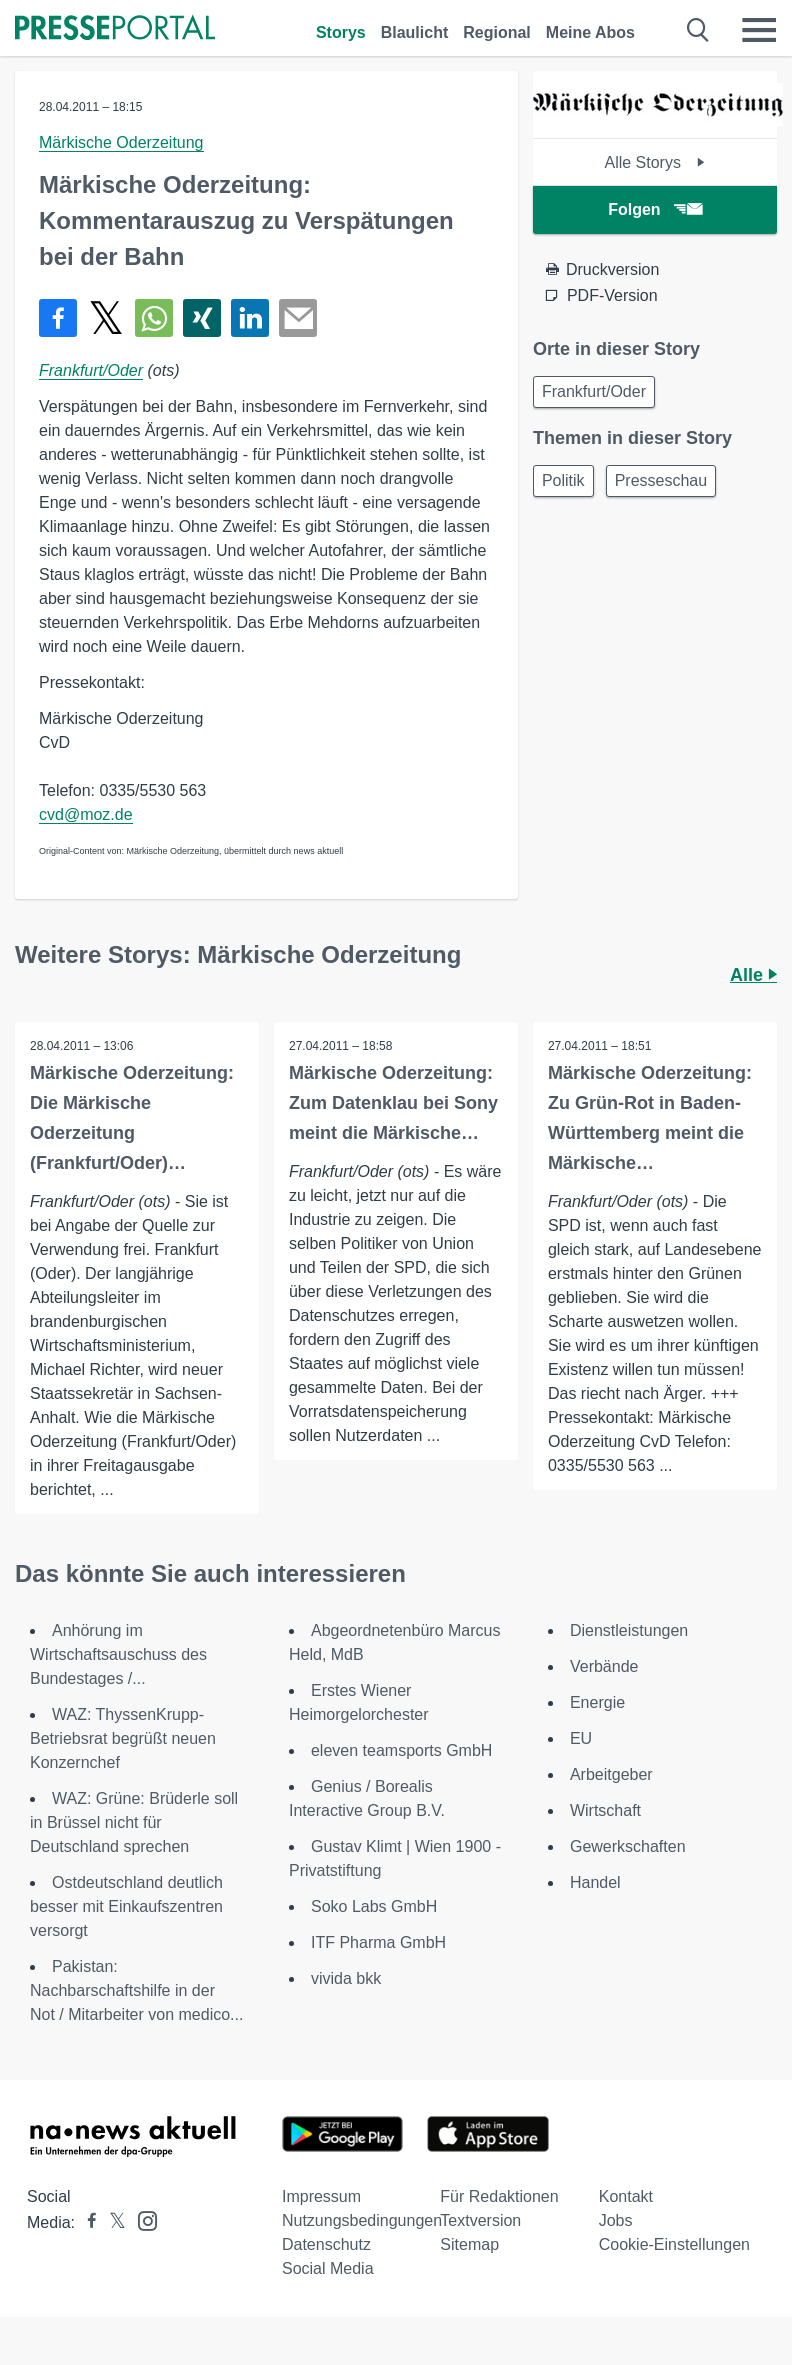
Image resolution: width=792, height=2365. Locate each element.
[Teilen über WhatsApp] (154, 318)
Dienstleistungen (629, 1630)
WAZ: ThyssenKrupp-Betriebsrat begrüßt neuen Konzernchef (123, 1738)
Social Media (328, 2268)
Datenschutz (326, 2244)
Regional (497, 32)
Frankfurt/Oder (91, 370)
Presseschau (661, 480)
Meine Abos (590, 32)
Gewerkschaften (628, 1846)
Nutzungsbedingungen (362, 2220)
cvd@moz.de (86, 814)
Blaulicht (415, 32)
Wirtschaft (605, 1810)
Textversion (480, 2220)
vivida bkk (346, 1978)
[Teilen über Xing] (202, 318)
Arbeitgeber (611, 1774)
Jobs (616, 2220)
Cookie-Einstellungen (674, 2244)
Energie (597, 1702)
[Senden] (298, 318)
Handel (595, 1882)
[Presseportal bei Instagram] (141, 2219)
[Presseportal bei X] (111, 2222)
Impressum (321, 2196)
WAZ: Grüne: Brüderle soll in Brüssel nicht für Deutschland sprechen (134, 1822)
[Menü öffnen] (759, 30)
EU (581, 1738)
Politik (563, 480)
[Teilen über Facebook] (58, 318)
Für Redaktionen (499, 2196)
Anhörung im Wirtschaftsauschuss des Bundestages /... (118, 1654)
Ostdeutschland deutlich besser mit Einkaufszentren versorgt (126, 1906)
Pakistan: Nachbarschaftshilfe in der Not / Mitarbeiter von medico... (136, 1990)
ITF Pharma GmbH (378, 1942)
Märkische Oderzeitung (121, 142)
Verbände (604, 1666)
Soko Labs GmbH (374, 1906)
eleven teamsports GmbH (401, 1750)
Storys (341, 32)
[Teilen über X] (106, 318)
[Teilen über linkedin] (250, 318)
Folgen (654, 209)
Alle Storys (654, 162)
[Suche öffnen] (698, 30)
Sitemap (469, 2244)
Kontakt (626, 2196)
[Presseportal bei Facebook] (86, 2222)
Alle (753, 975)
